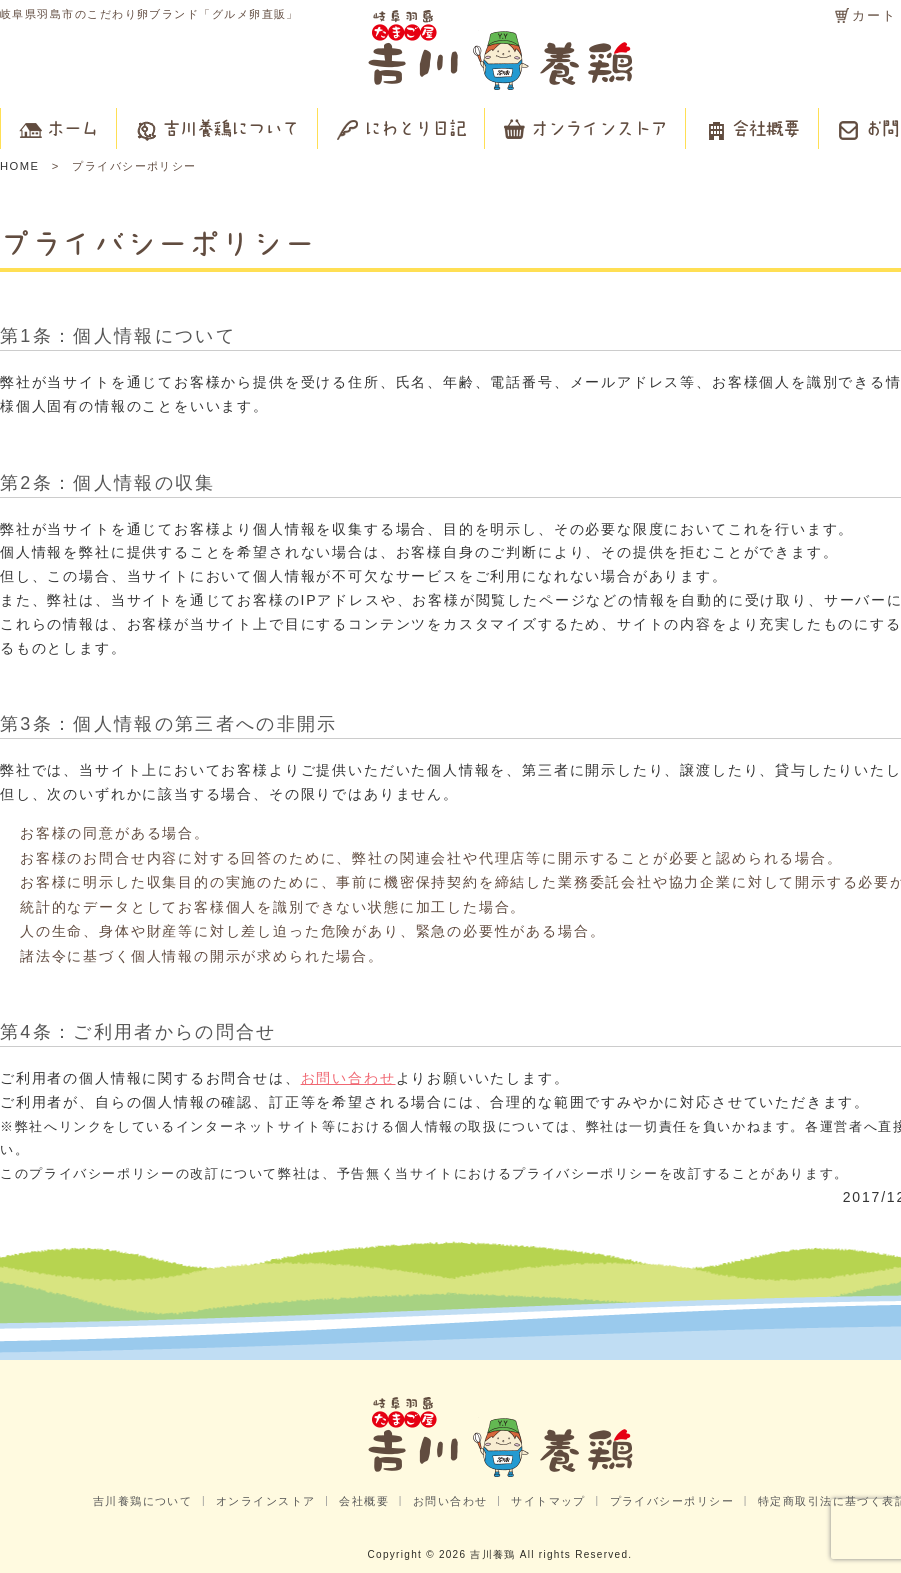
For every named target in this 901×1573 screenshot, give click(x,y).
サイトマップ (548, 1501)
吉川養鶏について (143, 1501)
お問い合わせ (348, 1078)
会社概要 (364, 1501)
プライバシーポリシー (672, 1501)
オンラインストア (266, 1501)
